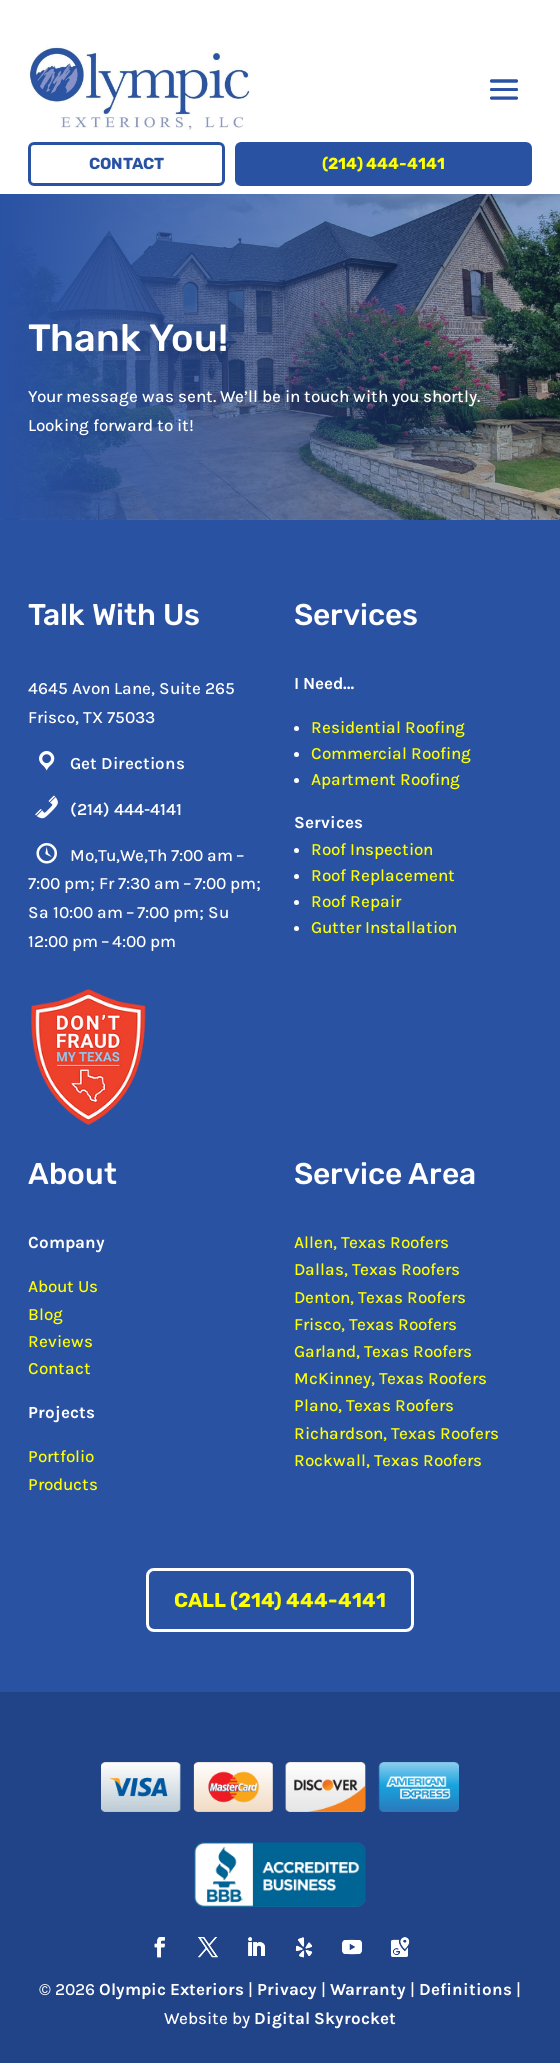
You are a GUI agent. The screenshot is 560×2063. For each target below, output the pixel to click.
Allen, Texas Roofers (371, 1242)
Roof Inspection (372, 849)
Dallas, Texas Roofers (377, 1269)
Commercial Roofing (391, 753)
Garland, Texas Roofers (383, 1351)
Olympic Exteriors (171, 1989)
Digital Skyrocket (325, 2018)
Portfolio (61, 1456)
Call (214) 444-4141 (280, 1600)
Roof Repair (356, 901)
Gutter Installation (384, 927)
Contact (126, 163)
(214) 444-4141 (383, 163)
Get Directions (127, 763)
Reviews (60, 1341)
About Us (63, 1286)
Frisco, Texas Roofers (375, 1324)
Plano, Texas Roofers (374, 1405)
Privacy (287, 1989)
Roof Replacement (383, 875)
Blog (45, 1314)
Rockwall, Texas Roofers (388, 1460)
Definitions (465, 1989)
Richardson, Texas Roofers (396, 1433)
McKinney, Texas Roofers (390, 1378)
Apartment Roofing (385, 779)
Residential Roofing (388, 727)
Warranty (368, 1989)
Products (63, 1484)
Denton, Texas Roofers (380, 1297)
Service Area (385, 1174)
